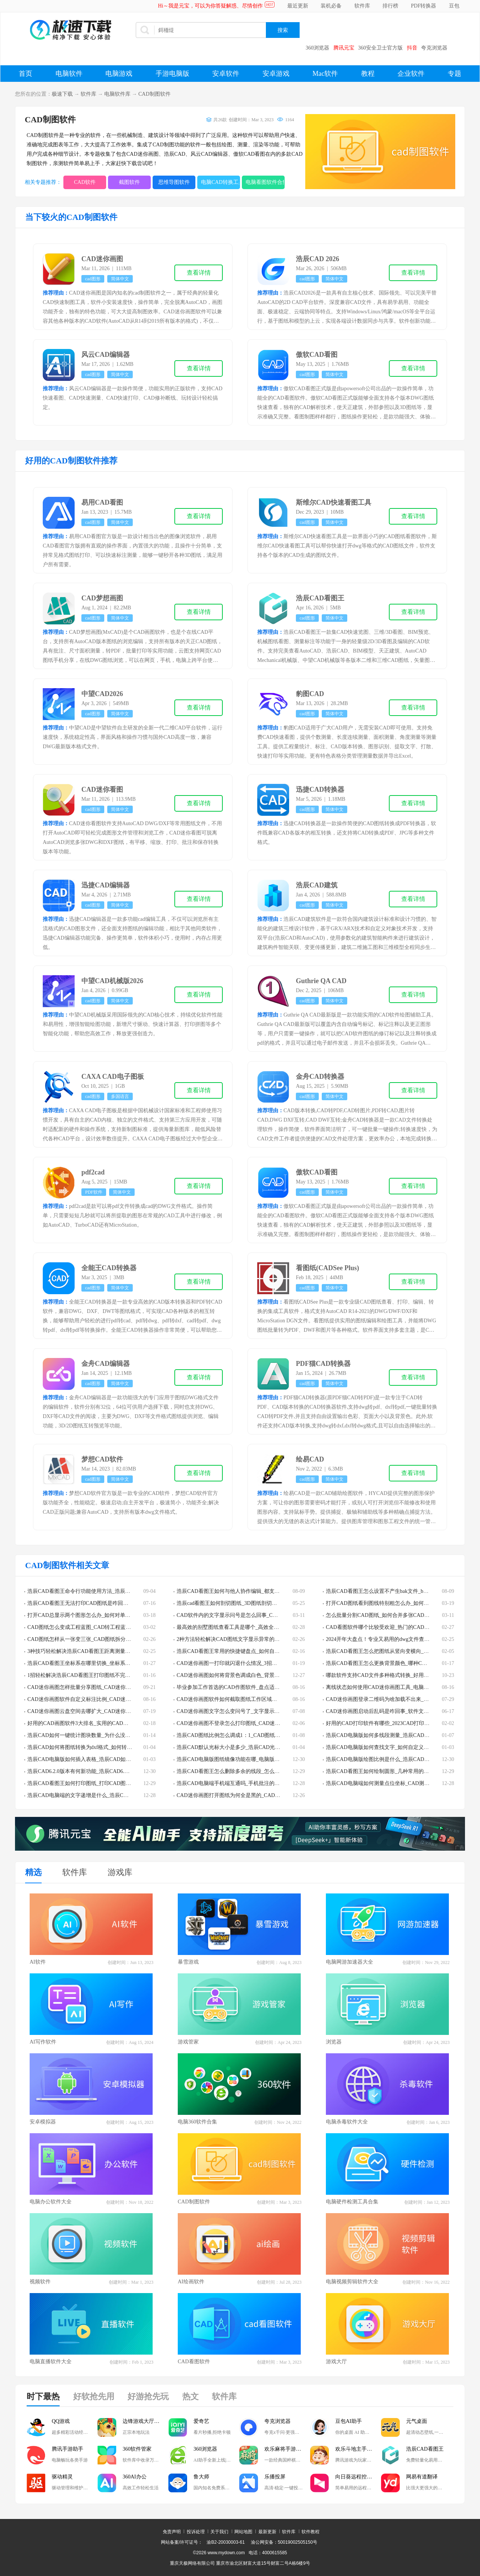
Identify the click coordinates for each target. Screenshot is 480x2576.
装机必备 (331, 6)
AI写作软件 (43, 2042)
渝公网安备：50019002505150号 (284, 2542)
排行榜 (390, 6)
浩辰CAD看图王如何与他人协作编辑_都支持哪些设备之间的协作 (252, 1591)
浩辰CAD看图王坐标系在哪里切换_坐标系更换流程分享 (92, 1663)
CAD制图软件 (154, 94)
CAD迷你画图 (102, 259)
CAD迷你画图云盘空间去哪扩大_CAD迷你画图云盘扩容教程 (97, 1711)
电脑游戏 (118, 73)
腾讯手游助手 (67, 2449)
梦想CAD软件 (102, 1459)
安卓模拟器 (43, 2122)
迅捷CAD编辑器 (105, 885)
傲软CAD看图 (317, 354)
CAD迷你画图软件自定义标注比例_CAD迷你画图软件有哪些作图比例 (108, 1699)
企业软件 (411, 73)
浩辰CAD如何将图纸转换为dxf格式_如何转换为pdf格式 (91, 1747)
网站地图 (243, 2531)
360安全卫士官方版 (380, 48)
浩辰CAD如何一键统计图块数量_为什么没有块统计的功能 (94, 1735)
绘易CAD (310, 1459)
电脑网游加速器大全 (349, 1962)
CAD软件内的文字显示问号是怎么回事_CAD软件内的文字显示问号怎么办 (262, 1615)
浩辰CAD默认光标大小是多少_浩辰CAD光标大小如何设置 (244, 1747)
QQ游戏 (61, 2421)
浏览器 (334, 2042)
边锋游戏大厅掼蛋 (144, 2421)
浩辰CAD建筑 (317, 885)
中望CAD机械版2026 (112, 981)
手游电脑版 (172, 73)
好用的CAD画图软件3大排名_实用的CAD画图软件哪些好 (93, 1723)
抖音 (412, 48)
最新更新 (267, 2531)
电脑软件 (69, 73)
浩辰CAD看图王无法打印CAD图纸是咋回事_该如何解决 (92, 1603)
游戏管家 (188, 2042)
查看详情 (199, 272)
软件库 (362, 6)
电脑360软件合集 (197, 2122)
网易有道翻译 (422, 2477)
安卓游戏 (276, 73)
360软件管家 (137, 2449)
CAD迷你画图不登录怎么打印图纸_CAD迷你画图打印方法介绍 (249, 1723)
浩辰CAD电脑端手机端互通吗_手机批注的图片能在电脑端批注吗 (252, 1783)
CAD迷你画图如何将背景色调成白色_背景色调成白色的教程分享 (252, 1675)
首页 (25, 73)
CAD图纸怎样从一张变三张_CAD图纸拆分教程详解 (87, 1639)
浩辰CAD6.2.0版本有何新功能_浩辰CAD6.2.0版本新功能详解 (97, 1771)
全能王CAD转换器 (108, 1268)
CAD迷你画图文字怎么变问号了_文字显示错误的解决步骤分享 (249, 1711)
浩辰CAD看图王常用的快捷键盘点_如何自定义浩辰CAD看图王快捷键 (257, 1651)
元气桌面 (416, 2421)
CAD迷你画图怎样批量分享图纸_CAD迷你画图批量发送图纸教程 (102, 1687)
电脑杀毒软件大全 (347, 2122)
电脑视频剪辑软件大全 (352, 2281)
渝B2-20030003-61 (225, 2542)
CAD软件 (85, 182)
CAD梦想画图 (102, 598)
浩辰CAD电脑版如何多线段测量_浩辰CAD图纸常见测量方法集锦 (401, 1735)
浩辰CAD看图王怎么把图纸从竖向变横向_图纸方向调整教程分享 (401, 1651)
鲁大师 (201, 2477)
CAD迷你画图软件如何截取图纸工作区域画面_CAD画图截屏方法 (252, 1699)
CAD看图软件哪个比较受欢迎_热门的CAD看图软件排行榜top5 (398, 1627)
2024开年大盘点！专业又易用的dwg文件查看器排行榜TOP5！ (397, 1639)
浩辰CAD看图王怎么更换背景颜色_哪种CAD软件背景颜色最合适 (401, 1663)
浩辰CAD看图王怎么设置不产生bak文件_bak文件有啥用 (390, 1591)
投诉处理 (196, 2531)
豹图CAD (310, 694)
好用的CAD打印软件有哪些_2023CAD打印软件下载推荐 (391, 1723)
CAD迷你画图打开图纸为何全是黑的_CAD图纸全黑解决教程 (247, 1795)
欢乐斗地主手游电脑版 (358, 2449)
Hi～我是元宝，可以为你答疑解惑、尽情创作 (210, 6)
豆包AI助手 (348, 2421)
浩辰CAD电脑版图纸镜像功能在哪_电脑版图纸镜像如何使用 (246, 1759)
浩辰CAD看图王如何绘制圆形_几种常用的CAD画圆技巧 (391, 1771)
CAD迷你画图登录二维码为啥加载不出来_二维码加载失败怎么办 (401, 1699)
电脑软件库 (117, 94)
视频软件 (40, 2281)
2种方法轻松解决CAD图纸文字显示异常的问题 (231, 1639)
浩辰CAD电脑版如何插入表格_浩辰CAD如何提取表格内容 (94, 1759)
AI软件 (38, 1962)
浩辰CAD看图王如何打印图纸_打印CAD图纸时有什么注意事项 (100, 1783)
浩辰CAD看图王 (320, 598)
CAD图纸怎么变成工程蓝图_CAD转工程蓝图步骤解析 (89, 1627)
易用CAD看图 (102, 502)
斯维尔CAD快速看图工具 (333, 502)
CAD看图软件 (194, 2361)
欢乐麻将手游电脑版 (287, 2449)
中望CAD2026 (102, 694)
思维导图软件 (174, 182)
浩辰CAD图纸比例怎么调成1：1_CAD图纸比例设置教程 (241, 1735)
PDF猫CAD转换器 (323, 1363)
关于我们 (219, 2531)
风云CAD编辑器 (105, 354)
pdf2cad (93, 1172)
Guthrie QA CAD (321, 981)
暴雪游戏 (188, 1962)
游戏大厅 (336, 2361)
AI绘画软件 (191, 2281)
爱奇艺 (201, 2421)
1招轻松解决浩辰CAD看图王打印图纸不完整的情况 (86, 1675)
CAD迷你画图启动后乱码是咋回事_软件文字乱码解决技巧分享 (398, 1711)
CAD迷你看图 (102, 789)
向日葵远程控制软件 (358, 2477)
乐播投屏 (274, 2477)
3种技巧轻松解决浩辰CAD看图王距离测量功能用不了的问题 (97, 1651)
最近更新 (297, 6)
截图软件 (129, 182)
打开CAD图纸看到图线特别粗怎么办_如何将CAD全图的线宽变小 (401, 1603)
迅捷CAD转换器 (320, 789)
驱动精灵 (62, 2477)
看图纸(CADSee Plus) (327, 1268)
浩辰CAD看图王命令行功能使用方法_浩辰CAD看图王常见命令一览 (105, 1591)
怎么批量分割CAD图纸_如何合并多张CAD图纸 (380, 1615)
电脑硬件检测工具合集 (352, 2202)
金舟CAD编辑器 (105, 1363)
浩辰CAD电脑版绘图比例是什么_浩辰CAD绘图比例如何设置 (396, 1759)
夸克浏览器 (434, 48)
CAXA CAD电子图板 (112, 1076)
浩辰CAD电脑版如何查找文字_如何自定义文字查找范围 (390, 1747)
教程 (368, 73)
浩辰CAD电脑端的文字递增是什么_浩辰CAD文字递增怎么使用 (100, 1795)
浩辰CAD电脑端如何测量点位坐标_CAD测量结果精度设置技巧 (398, 1783)
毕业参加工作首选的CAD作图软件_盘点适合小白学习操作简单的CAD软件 (262, 1687)
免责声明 (172, 2531)
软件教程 (311, 2531)
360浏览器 (317, 48)
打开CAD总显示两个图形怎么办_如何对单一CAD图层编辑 (94, 1615)
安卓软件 (225, 73)
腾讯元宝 (343, 48)
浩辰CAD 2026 (317, 259)
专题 (454, 73)
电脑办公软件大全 (51, 2202)
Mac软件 (325, 73)
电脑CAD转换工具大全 (220, 182)
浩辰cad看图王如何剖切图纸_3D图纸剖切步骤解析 (235, 1603)
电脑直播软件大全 (51, 2361)
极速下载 (62, 94)
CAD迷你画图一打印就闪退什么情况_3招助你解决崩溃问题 (245, 1663)
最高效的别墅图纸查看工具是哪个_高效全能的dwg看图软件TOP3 (252, 1627)
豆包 (454, 6)
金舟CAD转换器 (320, 1076)
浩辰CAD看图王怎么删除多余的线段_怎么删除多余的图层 (244, 1771)
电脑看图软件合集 (265, 182)
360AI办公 (135, 2477)
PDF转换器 (423, 6)
